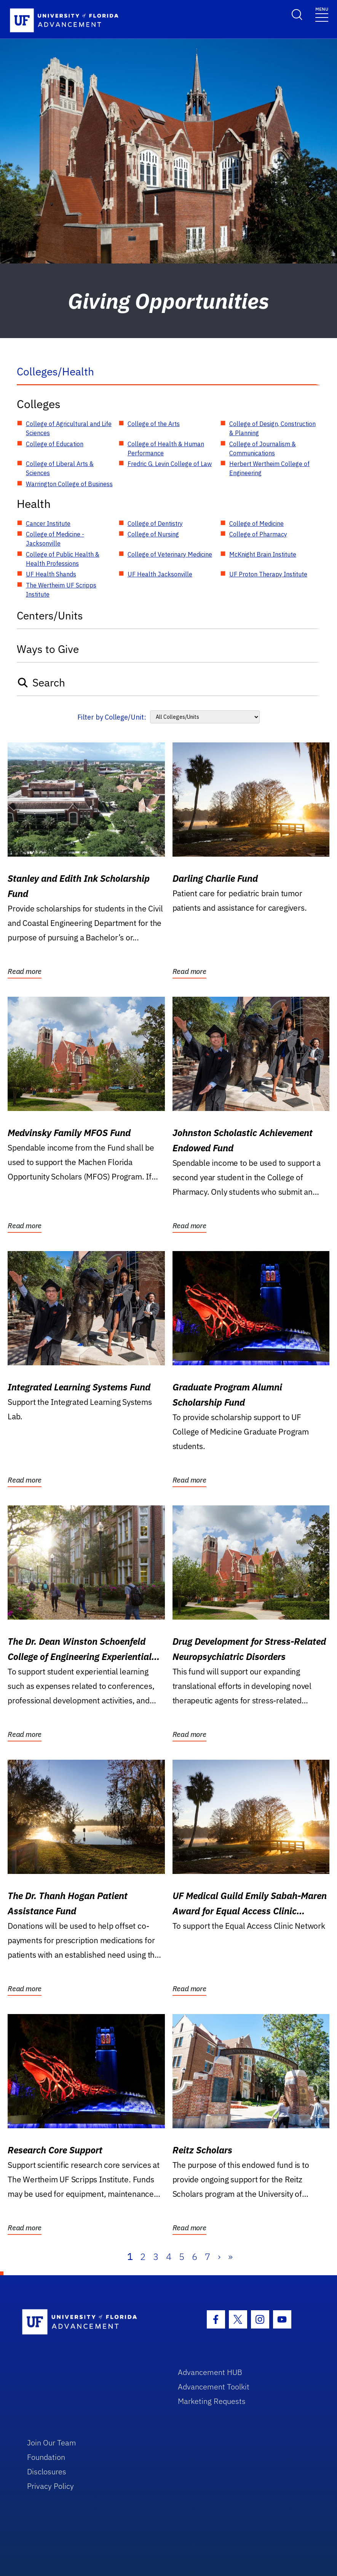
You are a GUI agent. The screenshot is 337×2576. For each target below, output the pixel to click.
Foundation (46, 2457)
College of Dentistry (155, 523)
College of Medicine (256, 523)
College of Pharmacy (258, 534)
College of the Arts (154, 424)
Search (41, 682)
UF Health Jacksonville (160, 574)
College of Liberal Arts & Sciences (60, 468)
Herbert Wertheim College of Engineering (269, 468)
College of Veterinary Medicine (170, 554)
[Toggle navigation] (321, 14)
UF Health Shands (51, 574)
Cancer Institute (48, 523)
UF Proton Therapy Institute (268, 574)
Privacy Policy (50, 2486)
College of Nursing (153, 534)
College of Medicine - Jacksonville (55, 538)
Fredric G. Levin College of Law (170, 464)
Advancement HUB (210, 2372)
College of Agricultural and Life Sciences (69, 428)
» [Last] (230, 2256)
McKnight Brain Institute (262, 554)
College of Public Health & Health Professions (62, 559)
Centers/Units (50, 615)
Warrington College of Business (69, 484)
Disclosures (46, 2471)
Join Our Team (51, 2442)
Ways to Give (48, 649)
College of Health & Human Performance (166, 448)
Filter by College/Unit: (111, 717)
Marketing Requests (212, 2401)
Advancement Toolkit (213, 2386)
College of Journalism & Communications (262, 448)
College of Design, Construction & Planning (272, 428)
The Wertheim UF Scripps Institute (61, 589)
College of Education (54, 444)
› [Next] (219, 2256)
